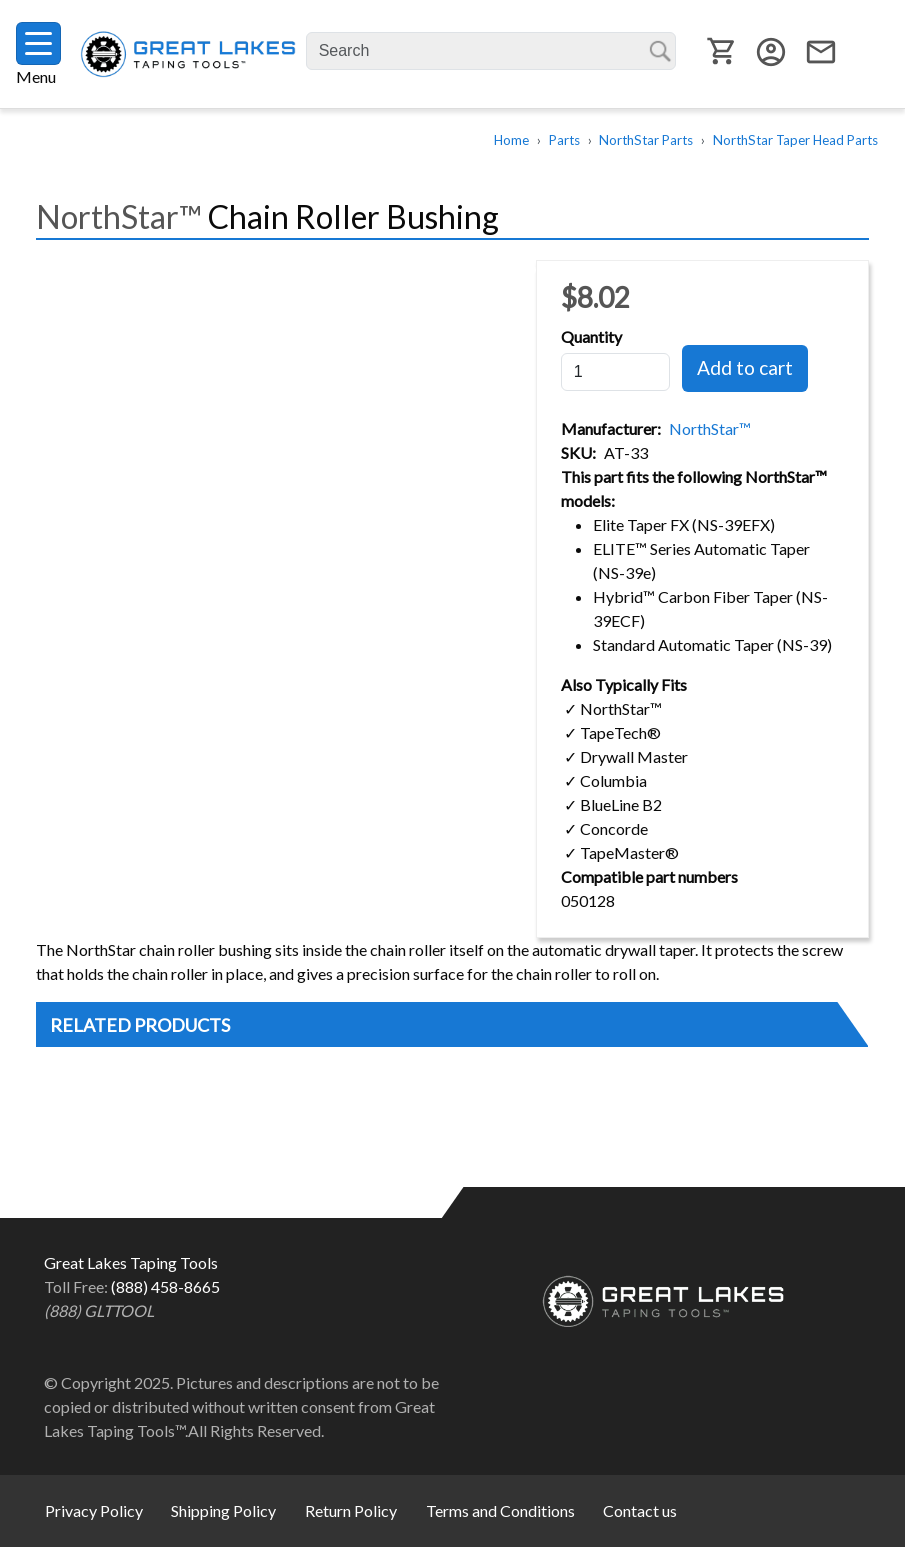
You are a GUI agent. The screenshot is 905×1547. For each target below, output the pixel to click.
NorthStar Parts (646, 140)
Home (511, 140)
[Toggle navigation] (38, 43)
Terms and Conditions (500, 1510)
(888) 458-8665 (165, 1286)
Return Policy (351, 1510)
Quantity (591, 336)
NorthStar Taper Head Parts (795, 140)
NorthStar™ (710, 428)
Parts (564, 140)
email (821, 52)
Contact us (640, 1510)
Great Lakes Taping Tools (188, 54)
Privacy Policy (94, 1510)
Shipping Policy (223, 1510)
